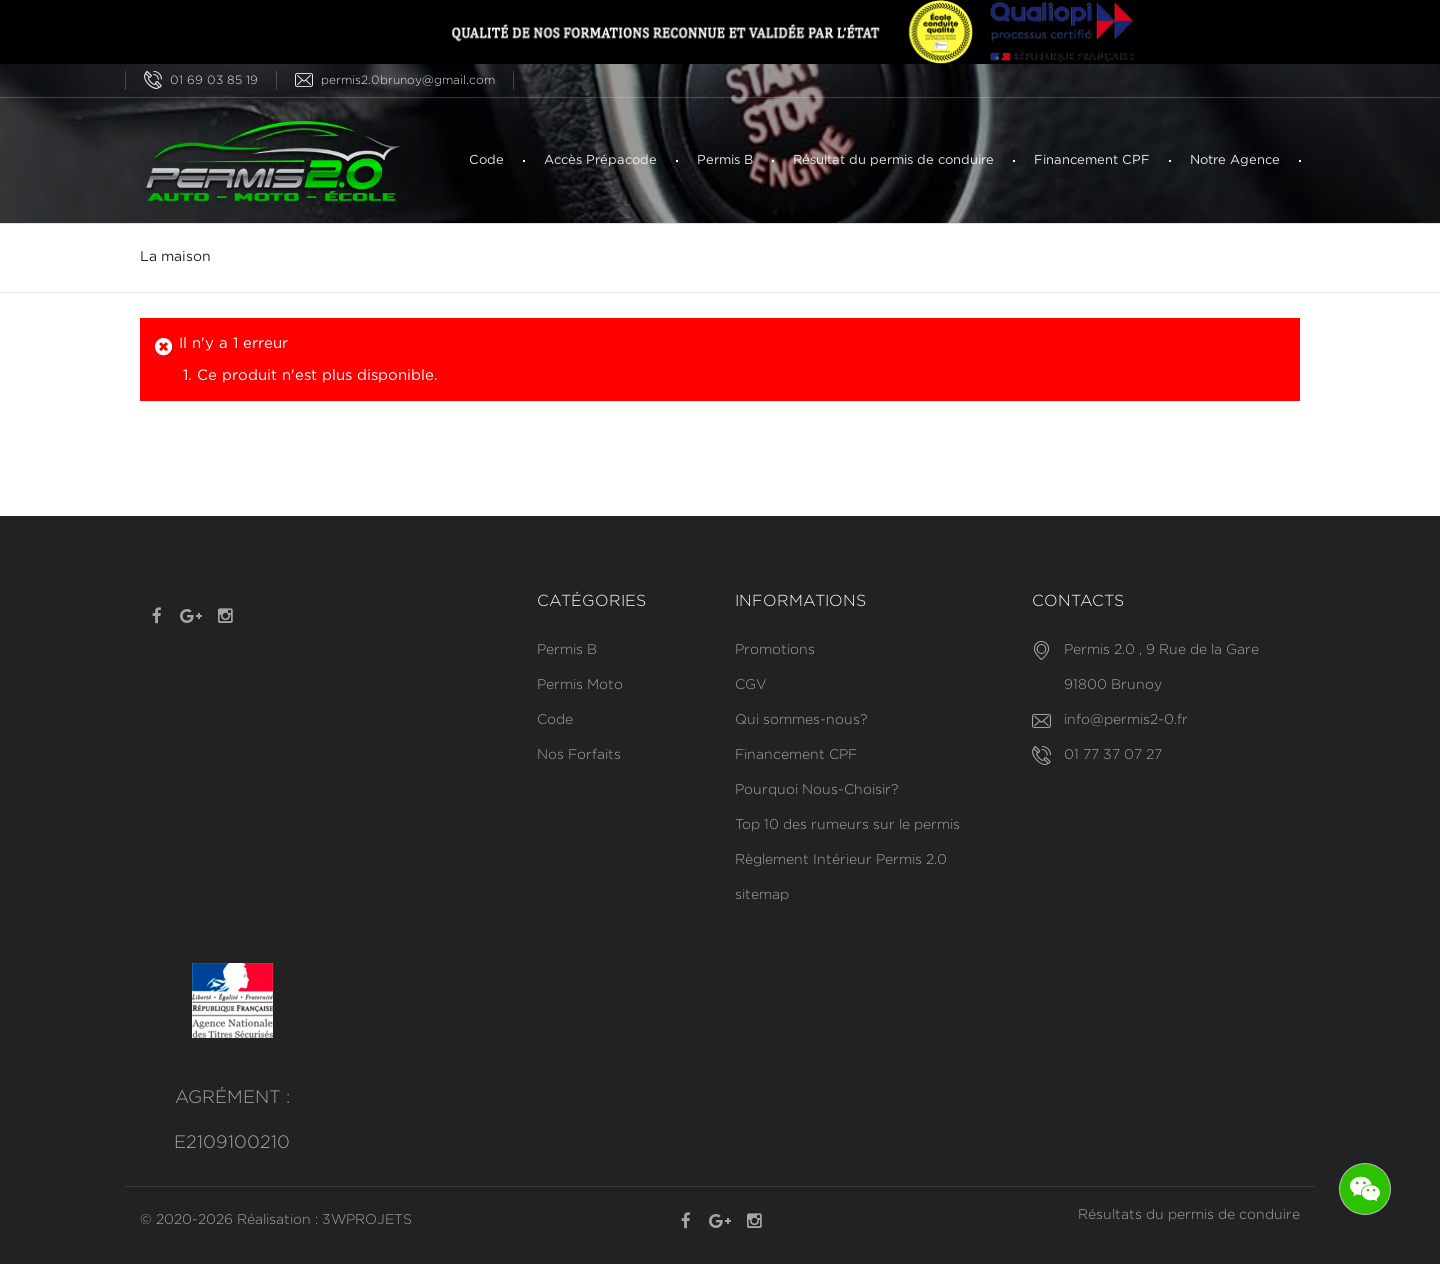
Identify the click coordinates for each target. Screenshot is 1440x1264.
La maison (175, 257)
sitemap (762, 895)
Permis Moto (580, 685)
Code (486, 160)
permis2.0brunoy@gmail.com (395, 80)
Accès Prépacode (600, 160)
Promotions (775, 650)
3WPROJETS (367, 1220)
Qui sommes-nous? (801, 720)
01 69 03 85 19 (201, 80)
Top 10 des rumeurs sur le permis (847, 825)
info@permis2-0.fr (1126, 720)
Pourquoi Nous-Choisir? (816, 790)
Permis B (725, 160)
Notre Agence (1235, 160)
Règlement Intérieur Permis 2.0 (841, 860)
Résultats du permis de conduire (1189, 1215)
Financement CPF (1092, 160)
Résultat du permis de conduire (893, 160)
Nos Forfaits (579, 755)
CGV (751, 685)
